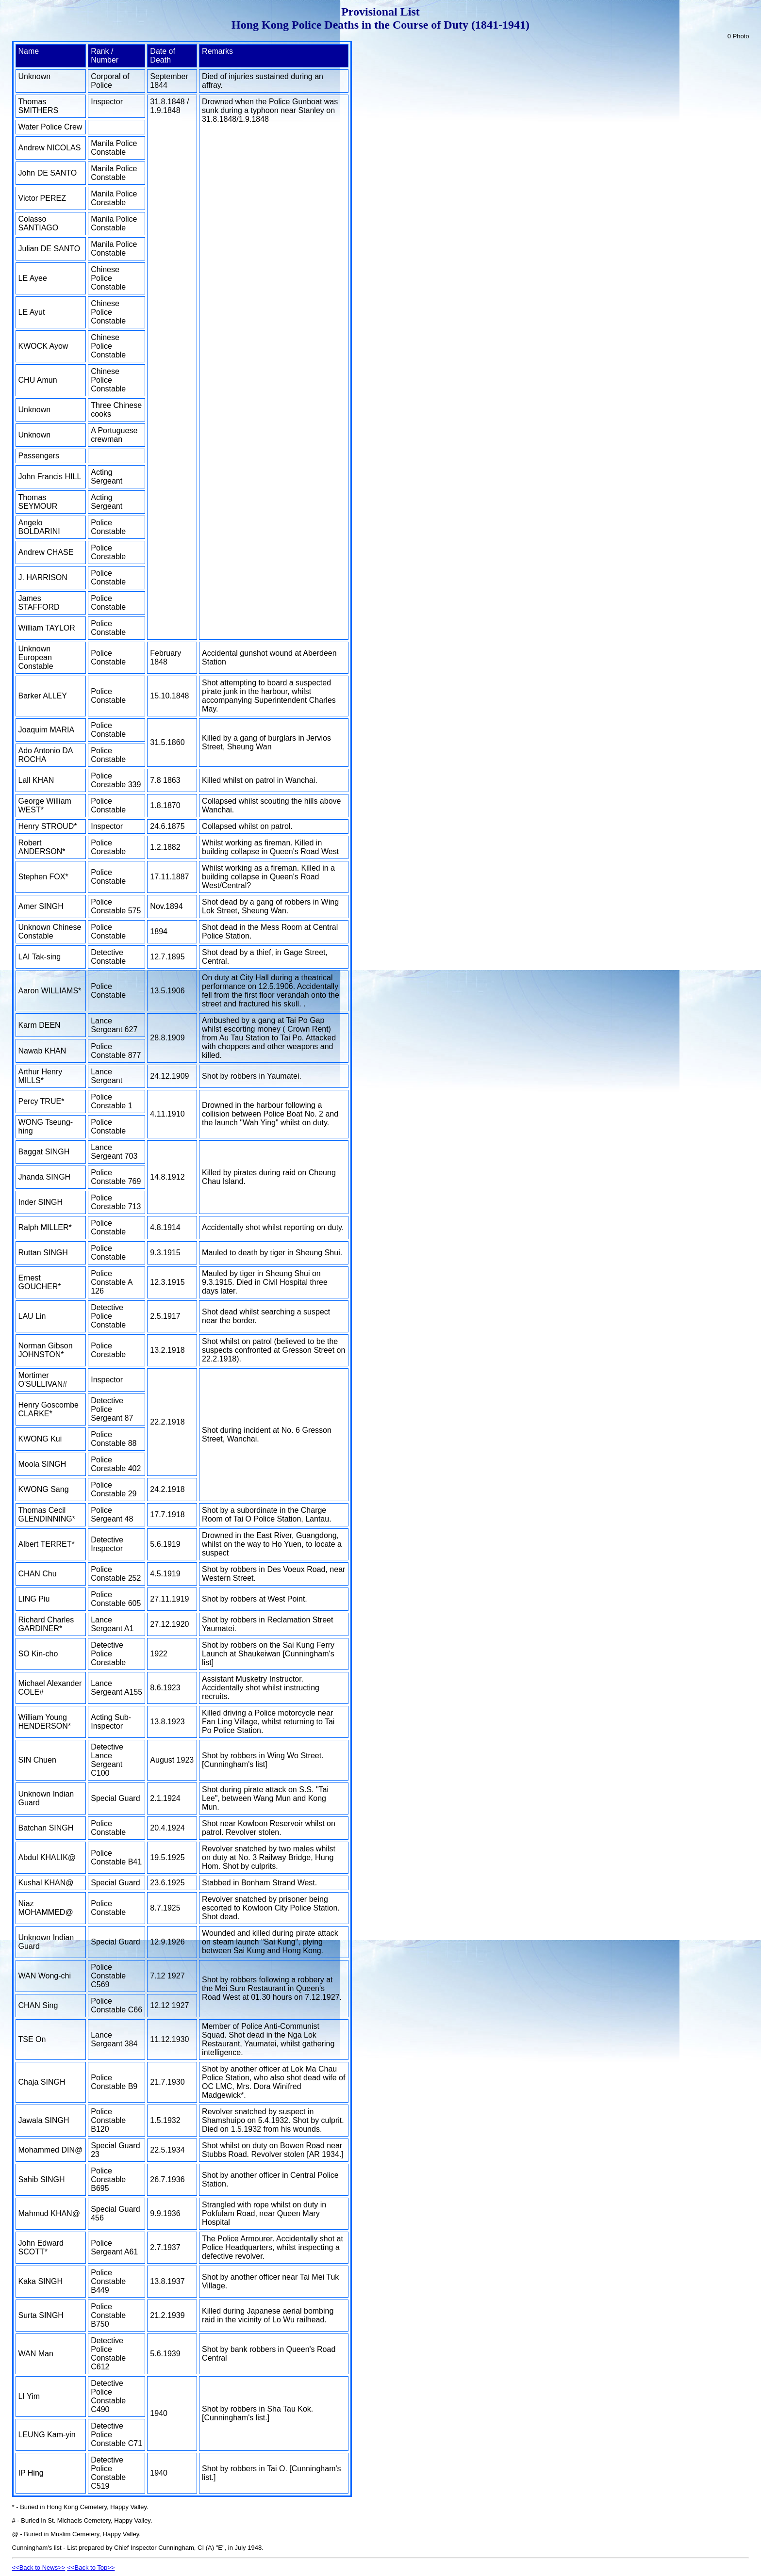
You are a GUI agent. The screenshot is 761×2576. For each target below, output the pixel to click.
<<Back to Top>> (91, 2567)
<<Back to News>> (39, 2567)
